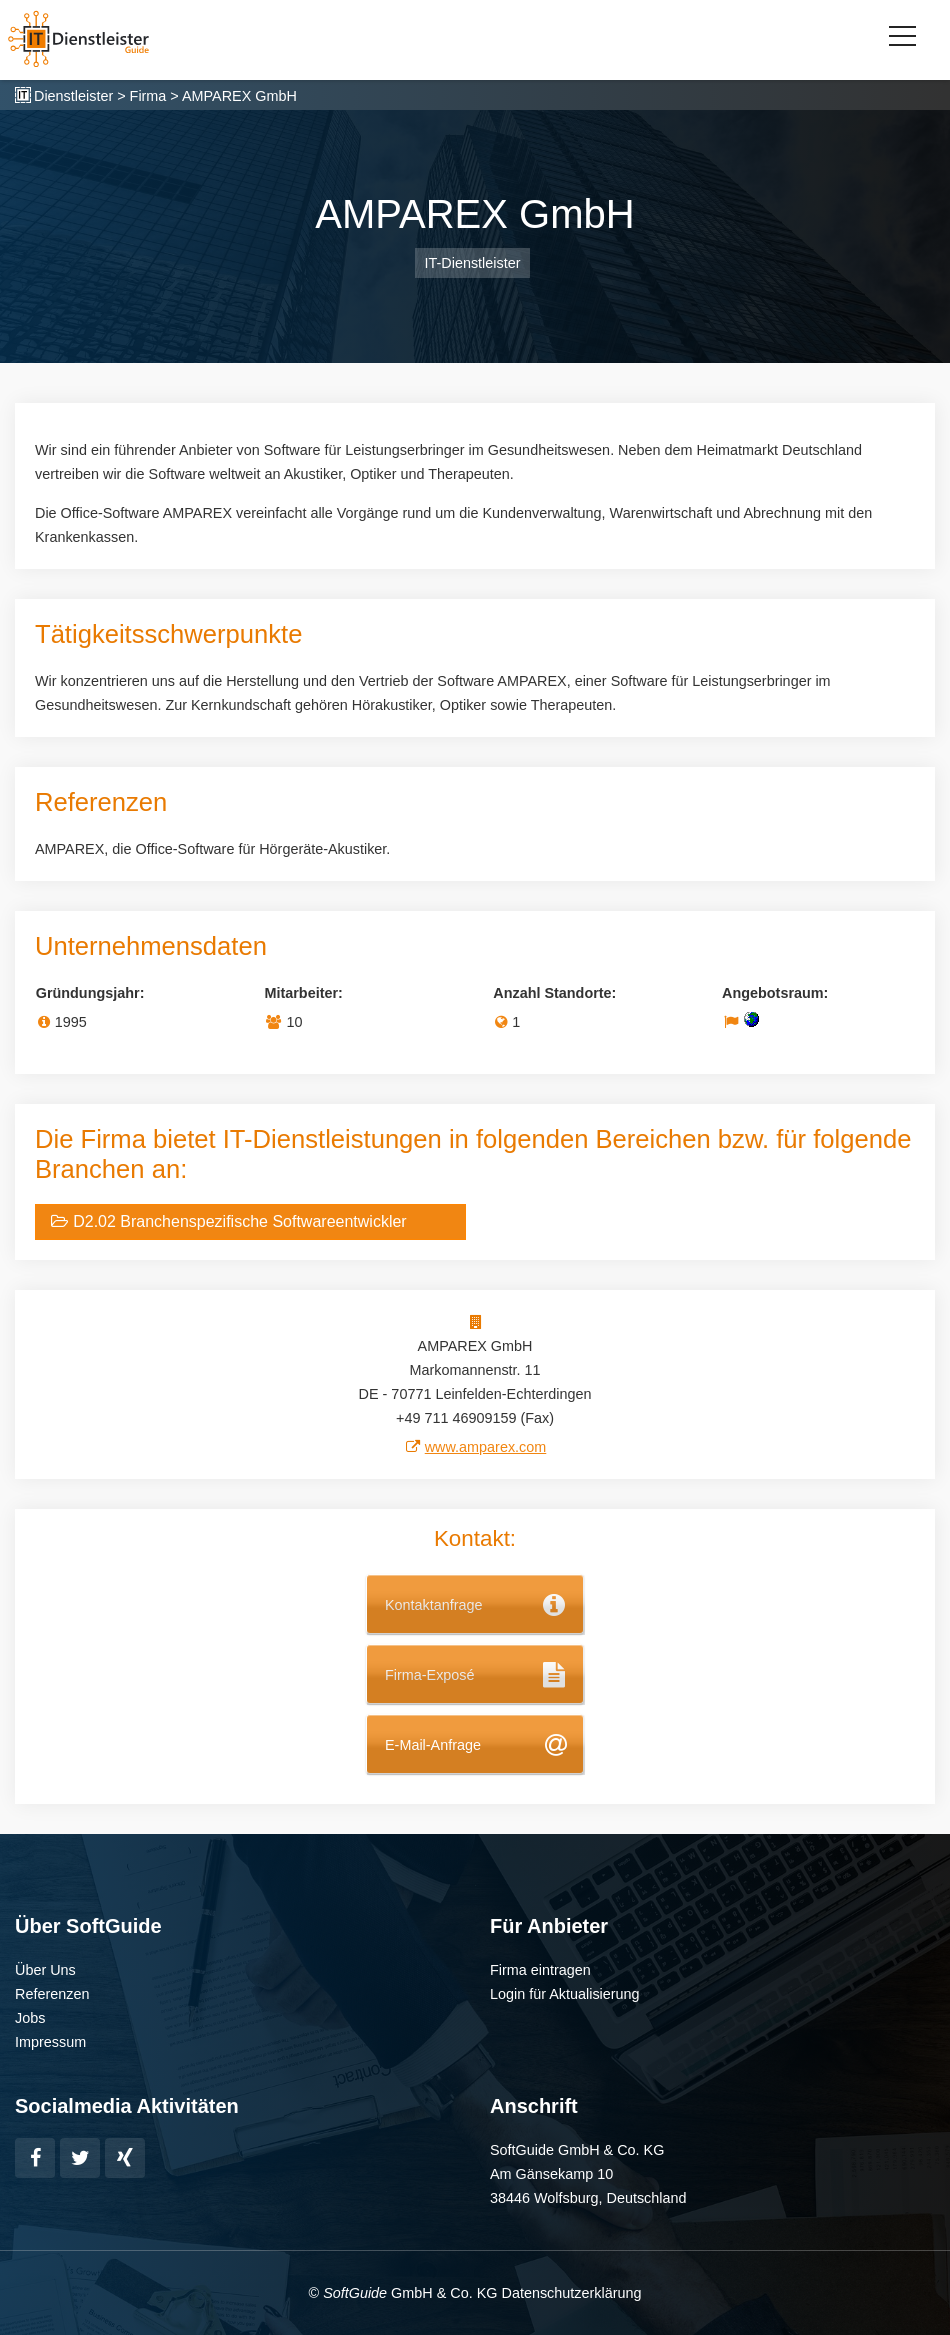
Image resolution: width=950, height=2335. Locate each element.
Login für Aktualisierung (565, 1994)
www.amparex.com (486, 1447)
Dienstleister (73, 96)
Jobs (30, 2018)
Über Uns (45, 1970)
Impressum (50, 2042)
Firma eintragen (540, 1970)
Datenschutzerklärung (571, 2293)
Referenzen (52, 1994)
